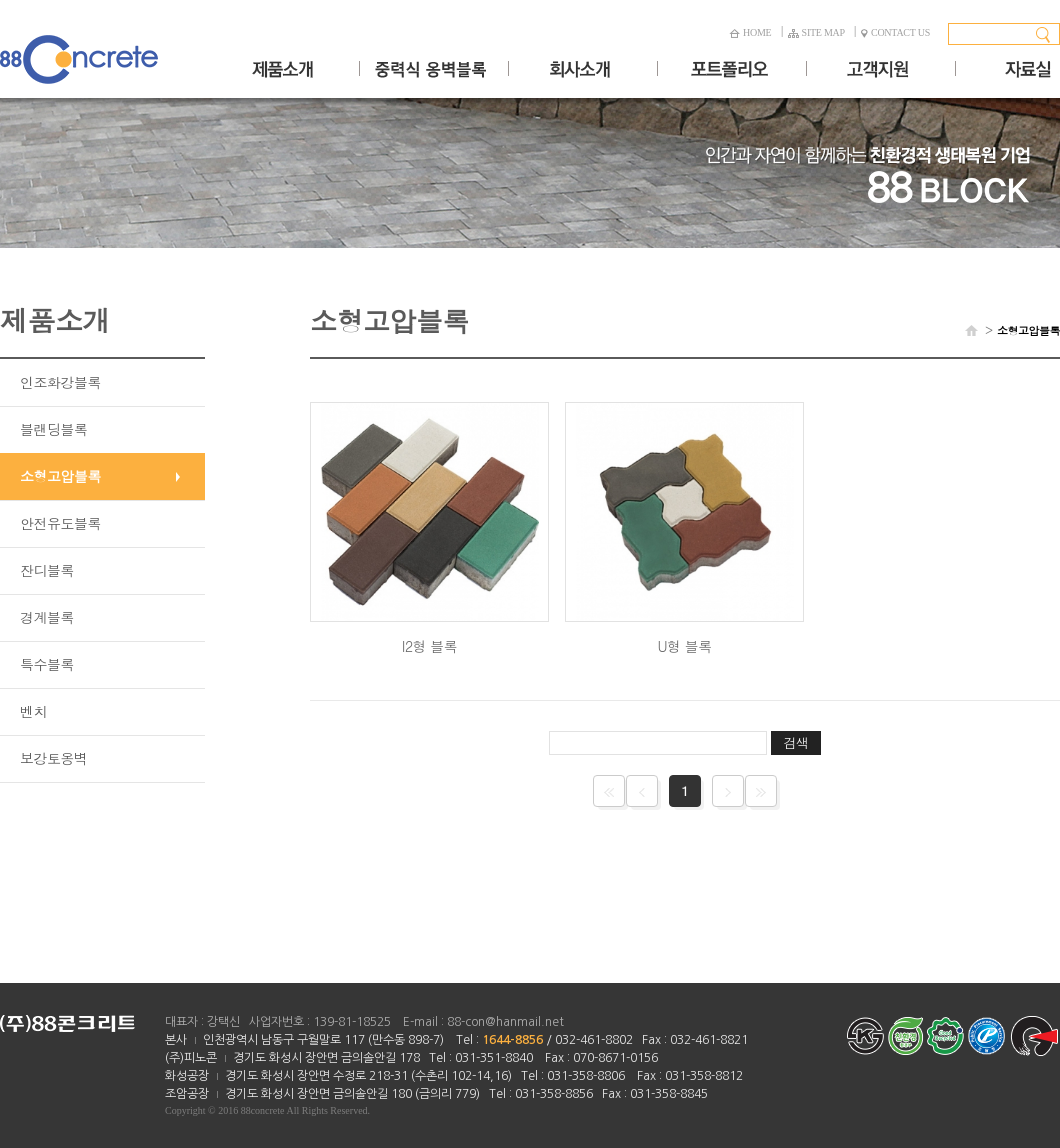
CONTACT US (895, 32)
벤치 (33, 711)
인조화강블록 (60, 382)
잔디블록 (47, 570)
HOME (750, 32)
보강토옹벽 (54, 758)
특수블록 (47, 664)
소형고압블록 (60, 476)
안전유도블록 (60, 523)
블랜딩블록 (54, 429)
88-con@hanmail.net (505, 1022)
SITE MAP (816, 32)
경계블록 (47, 617)
